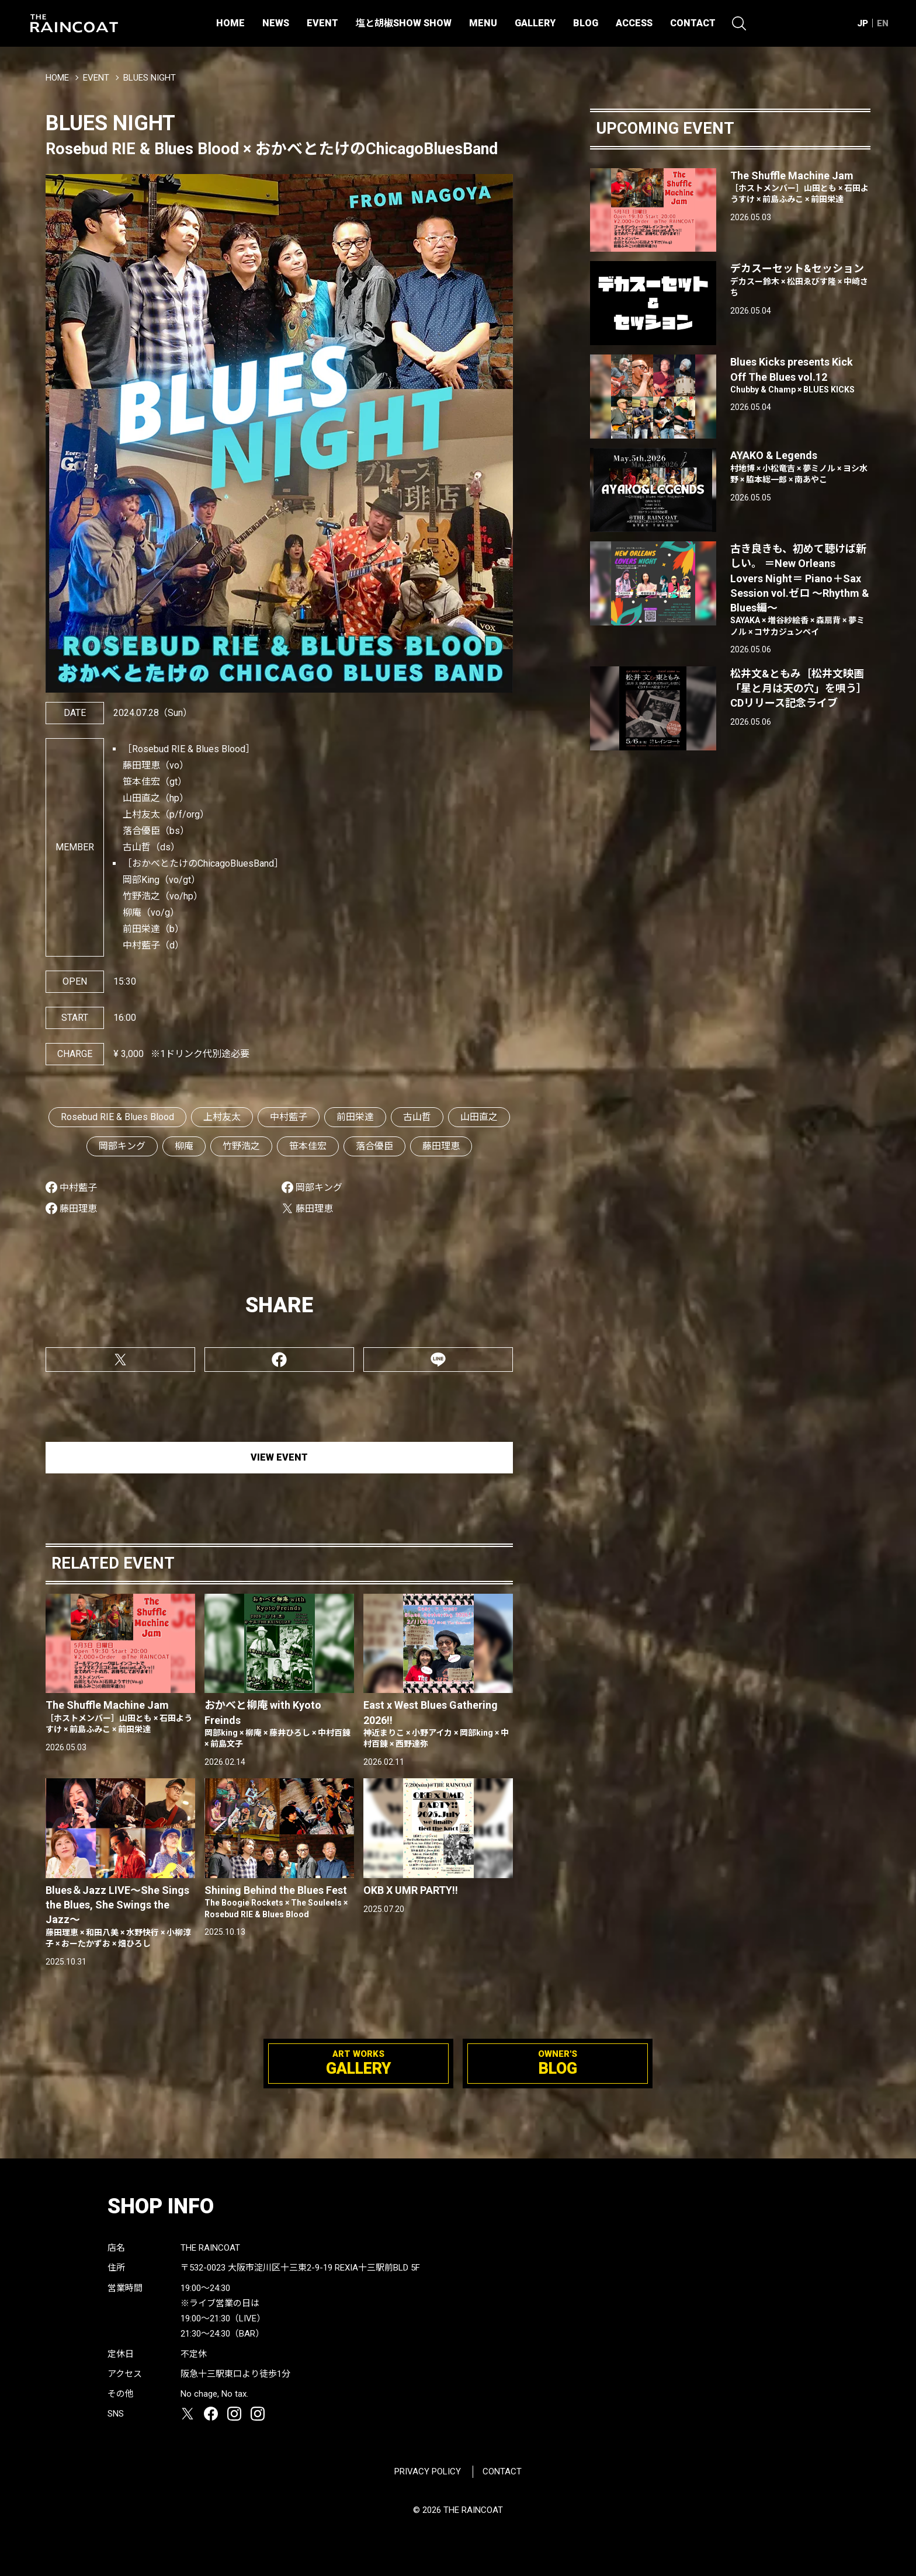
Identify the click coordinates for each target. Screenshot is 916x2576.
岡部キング (122, 1146)
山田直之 (479, 1116)
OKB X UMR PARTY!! (410, 1890)
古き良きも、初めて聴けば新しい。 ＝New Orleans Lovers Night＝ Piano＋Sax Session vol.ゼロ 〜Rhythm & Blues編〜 (800, 590)
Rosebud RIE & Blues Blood (117, 1116)
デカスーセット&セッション (800, 280)
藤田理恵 (441, 1146)
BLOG (585, 23)
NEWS (275, 23)
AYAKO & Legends (800, 467)
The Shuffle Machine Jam (120, 1717)
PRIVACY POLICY (427, 2471)
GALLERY (535, 23)
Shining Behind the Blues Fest (279, 1902)
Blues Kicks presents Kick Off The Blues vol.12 (800, 375)
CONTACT (693, 23)
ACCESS (634, 23)
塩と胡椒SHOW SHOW (404, 23)
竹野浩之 (241, 1146)
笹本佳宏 (308, 1146)
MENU (483, 23)
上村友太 (222, 1116)
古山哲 (417, 1116)
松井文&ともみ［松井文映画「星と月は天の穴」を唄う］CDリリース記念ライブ (798, 688)
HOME (230, 23)
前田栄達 (355, 1116)
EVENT (322, 23)
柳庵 (184, 1146)
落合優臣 (374, 1146)
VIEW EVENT (279, 1457)
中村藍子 (288, 1116)
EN (883, 23)
